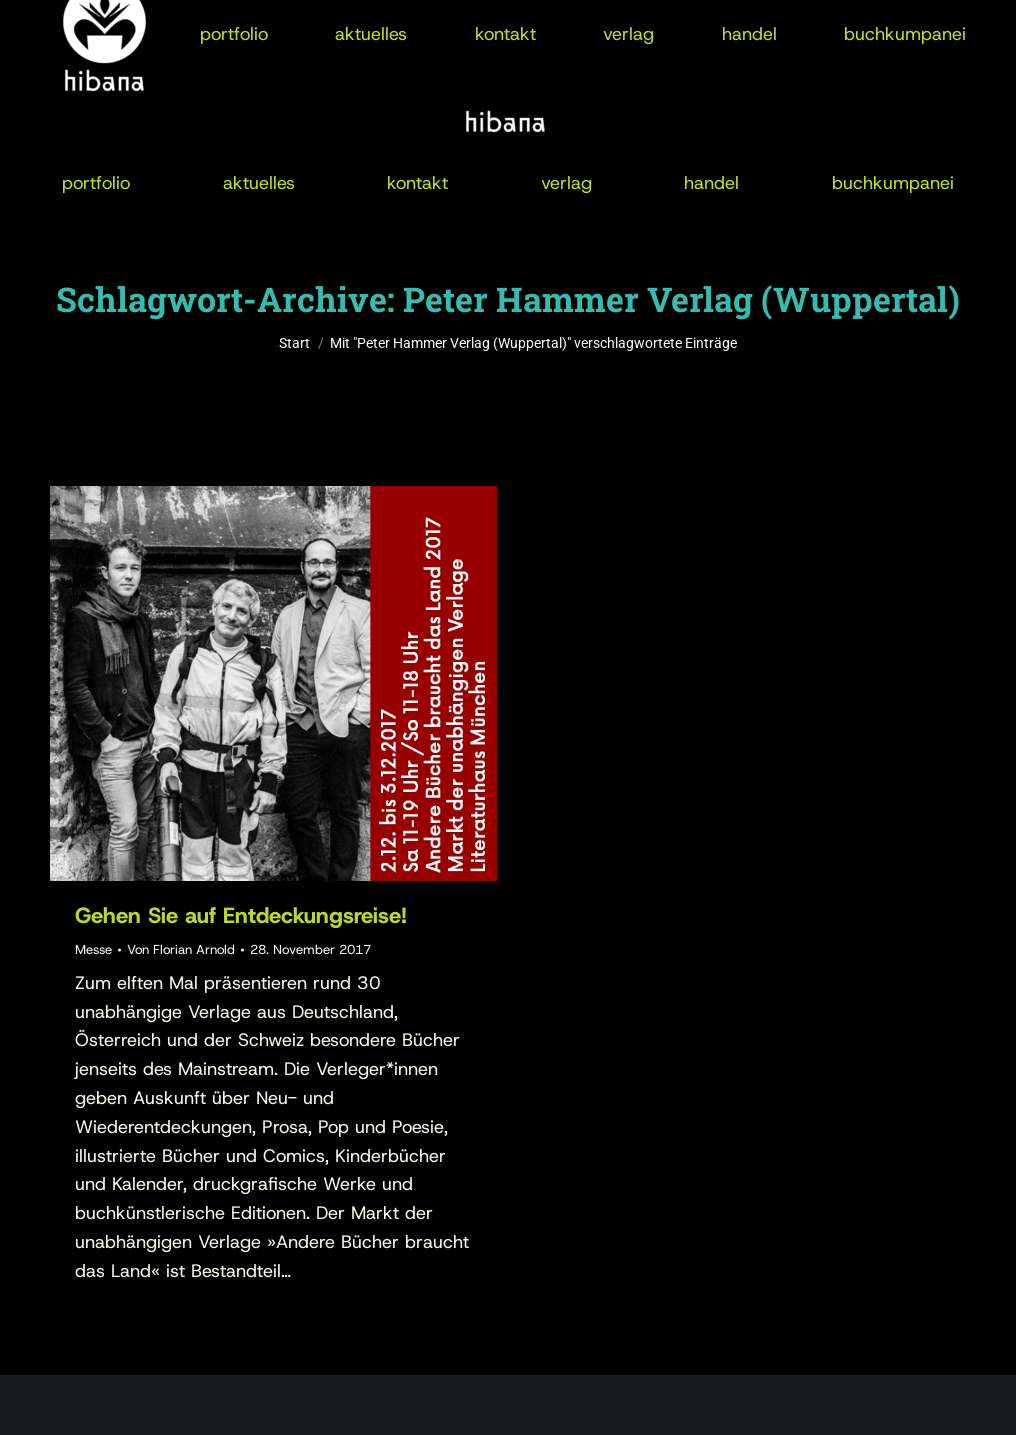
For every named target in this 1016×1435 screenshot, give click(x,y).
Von (181, 949)
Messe (93, 949)
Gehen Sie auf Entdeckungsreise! (241, 915)
